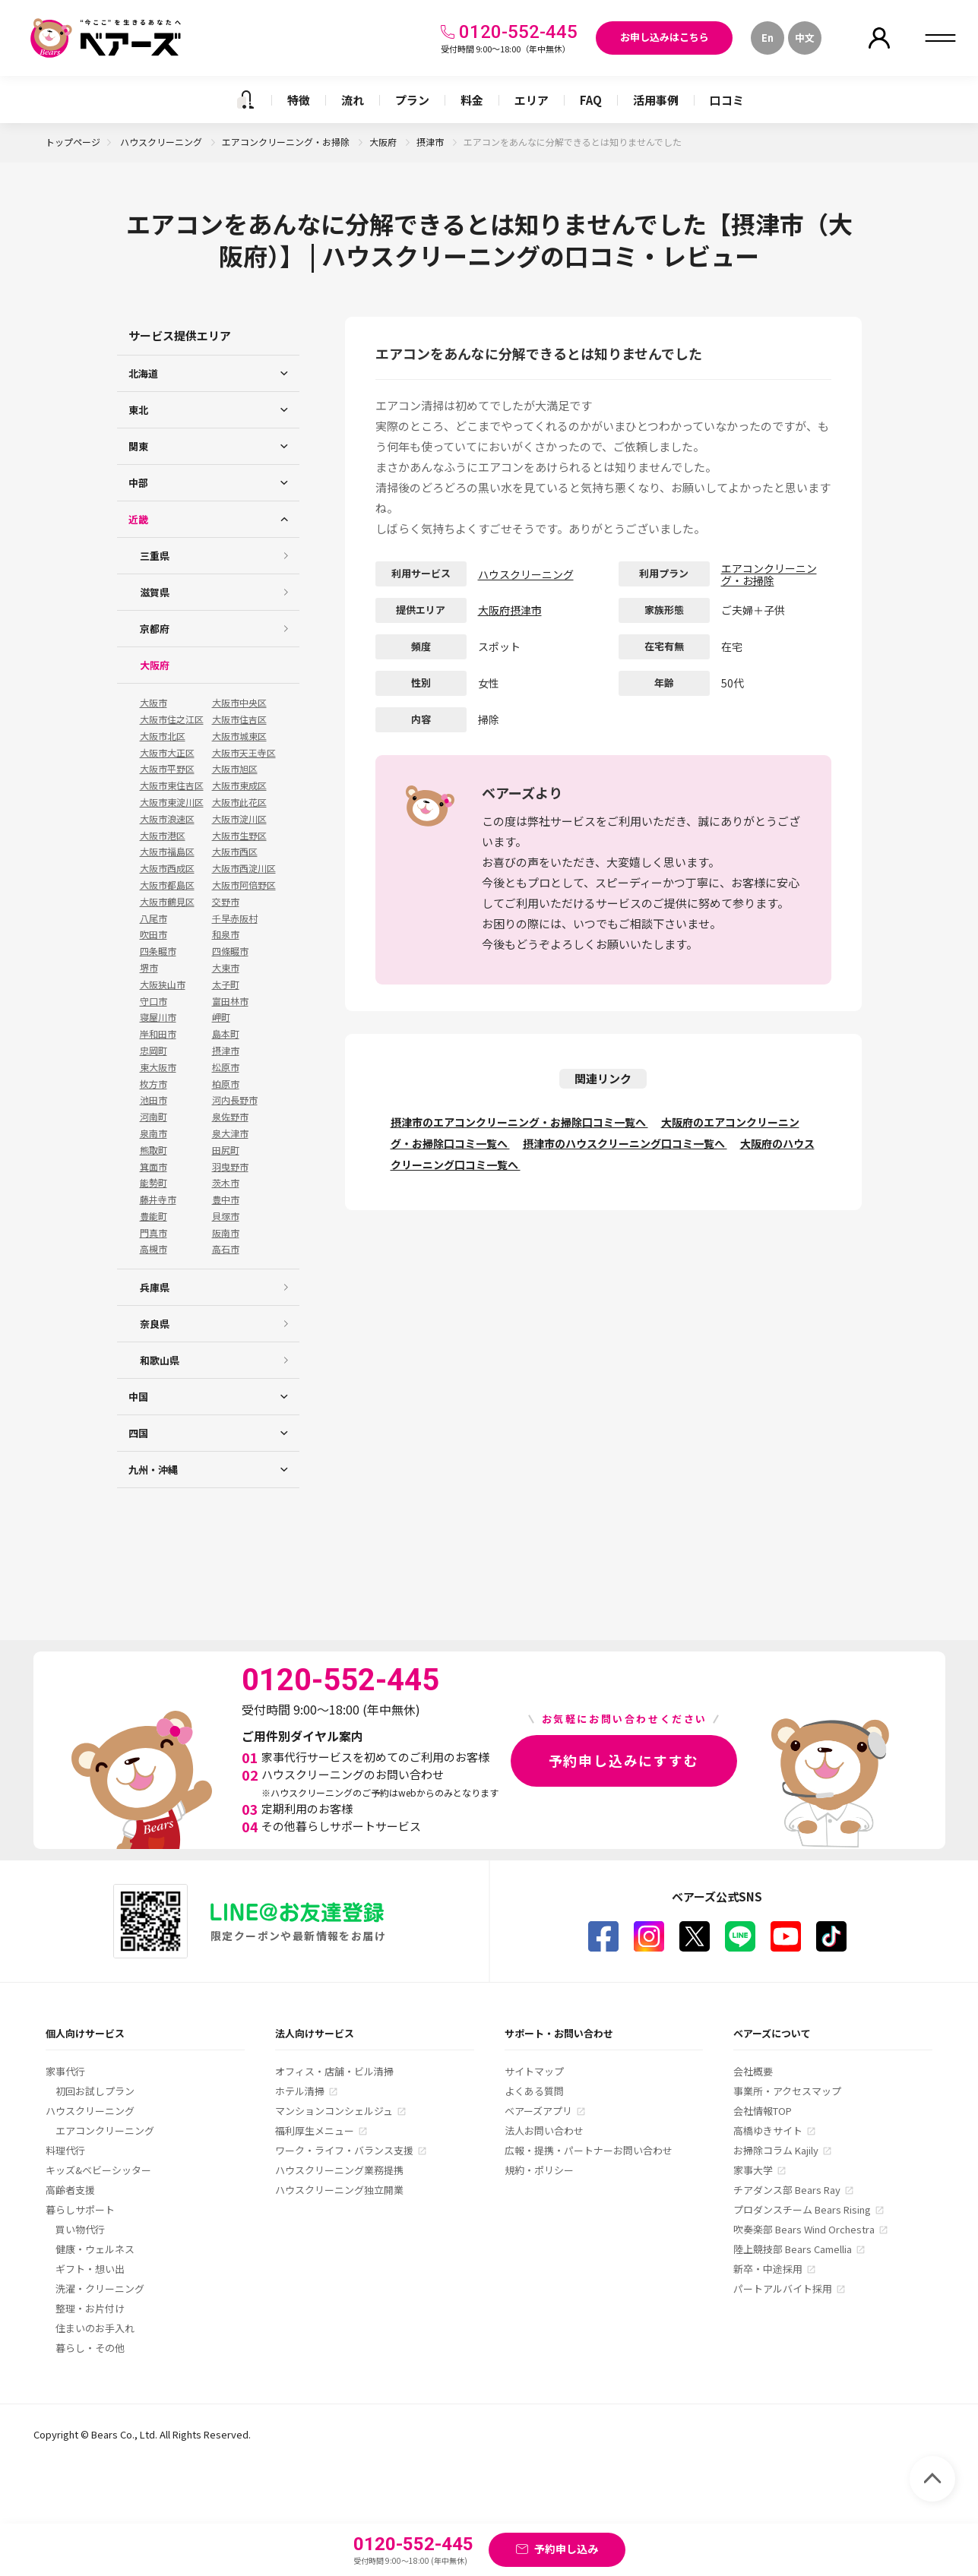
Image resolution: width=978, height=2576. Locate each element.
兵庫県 (154, 1287)
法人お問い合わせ (544, 2130)
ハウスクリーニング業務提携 (339, 2170)
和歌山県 (159, 1360)
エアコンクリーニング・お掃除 (287, 141)
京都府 (154, 628)
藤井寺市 (158, 1199)
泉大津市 (230, 1133)
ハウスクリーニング (162, 141)
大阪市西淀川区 (244, 868)
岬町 (221, 1017)
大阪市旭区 (235, 769)
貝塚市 (225, 1216)
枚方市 (153, 1084)
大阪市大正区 (167, 753)
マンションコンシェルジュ (334, 2110)
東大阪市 (158, 1067)
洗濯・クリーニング (99, 2288)
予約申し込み (566, 2548)
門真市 (153, 1233)
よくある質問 (534, 2091)
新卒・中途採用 (767, 2269)
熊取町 (153, 1150)
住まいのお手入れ (95, 2328)
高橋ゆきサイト (767, 2130)
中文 (805, 37)
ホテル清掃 (299, 2091)
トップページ (73, 141)
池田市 (153, 1100)
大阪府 (384, 141)
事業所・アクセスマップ (787, 2091)
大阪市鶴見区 (167, 902)
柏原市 (225, 1084)
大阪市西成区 (167, 868)
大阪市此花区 (239, 802)
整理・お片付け (90, 2308)
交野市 (225, 902)
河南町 (153, 1117)
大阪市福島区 (167, 851)
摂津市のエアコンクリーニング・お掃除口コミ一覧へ (519, 1122)
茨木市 (225, 1183)
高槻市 (153, 1249)
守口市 (153, 1001)
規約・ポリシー (539, 2170)
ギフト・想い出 (90, 2269)
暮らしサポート (80, 2209)
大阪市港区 (162, 836)
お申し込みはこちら (664, 37)
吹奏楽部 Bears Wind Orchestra (804, 2229)
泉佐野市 (230, 1117)
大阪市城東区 (239, 736)
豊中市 (225, 1199)
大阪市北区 (162, 736)
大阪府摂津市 (510, 610)
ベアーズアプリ (538, 2110)
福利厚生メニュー (314, 2130)
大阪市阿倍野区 (244, 885)
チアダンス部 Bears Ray (786, 2189)
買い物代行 (80, 2229)
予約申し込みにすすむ (624, 1760)
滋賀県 (154, 592)
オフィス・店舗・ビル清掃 (334, 2071)
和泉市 (225, 934)
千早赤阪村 (235, 918)
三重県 (154, 555)
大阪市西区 (235, 851)
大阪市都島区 (167, 885)
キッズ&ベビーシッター (98, 2170)
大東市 (225, 968)
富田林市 (230, 1001)
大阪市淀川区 (239, 819)
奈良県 (154, 1323)
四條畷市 (230, 951)
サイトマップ (534, 2071)
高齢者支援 (70, 2189)
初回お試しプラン (95, 2091)
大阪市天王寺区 (244, 753)
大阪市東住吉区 (172, 785)
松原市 (225, 1067)
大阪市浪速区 (167, 819)
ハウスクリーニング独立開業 (339, 2189)
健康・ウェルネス (95, 2249)
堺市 (149, 968)
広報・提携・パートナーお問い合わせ (589, 2150)
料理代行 (65, 2150)
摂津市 (431, 141)
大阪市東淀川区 (172, 802)
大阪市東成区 (239, 785)
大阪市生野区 (239, 836)
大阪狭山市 (162, 984)
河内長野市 (235, 1100)
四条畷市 (158, 951)
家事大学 (753, 2170)
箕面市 (153, 1167)
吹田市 (153, 934)
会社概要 (753, 2071)
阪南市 (225, 1233)
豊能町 (153, 1216)
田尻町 (225, 1150)
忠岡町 (153, 1051)
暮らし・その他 (90, 2348)
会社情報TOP (762, 2110)
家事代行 (65, 2071)
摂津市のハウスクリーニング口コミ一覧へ (625, 1143)
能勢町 (153, 1183)
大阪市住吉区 (239, 719)
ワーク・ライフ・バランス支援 (344, 2150)
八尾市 (153, 918)
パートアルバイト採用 (782, 2288)
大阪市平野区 (167, 769)
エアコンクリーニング (104, 2130)
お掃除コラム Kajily (775, 2150)
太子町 (225, 984)
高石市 (225, 1249)
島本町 (225, 1034)
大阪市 (153, 703)
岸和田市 (158, 1034)
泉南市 (153, 1133)
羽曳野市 (230, 1167)
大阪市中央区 (239, 703)
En (767, 37)
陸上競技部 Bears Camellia (792, 2249)
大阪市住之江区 (172, 719)
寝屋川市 (158, 1017)
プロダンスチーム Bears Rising (802, 2209)
